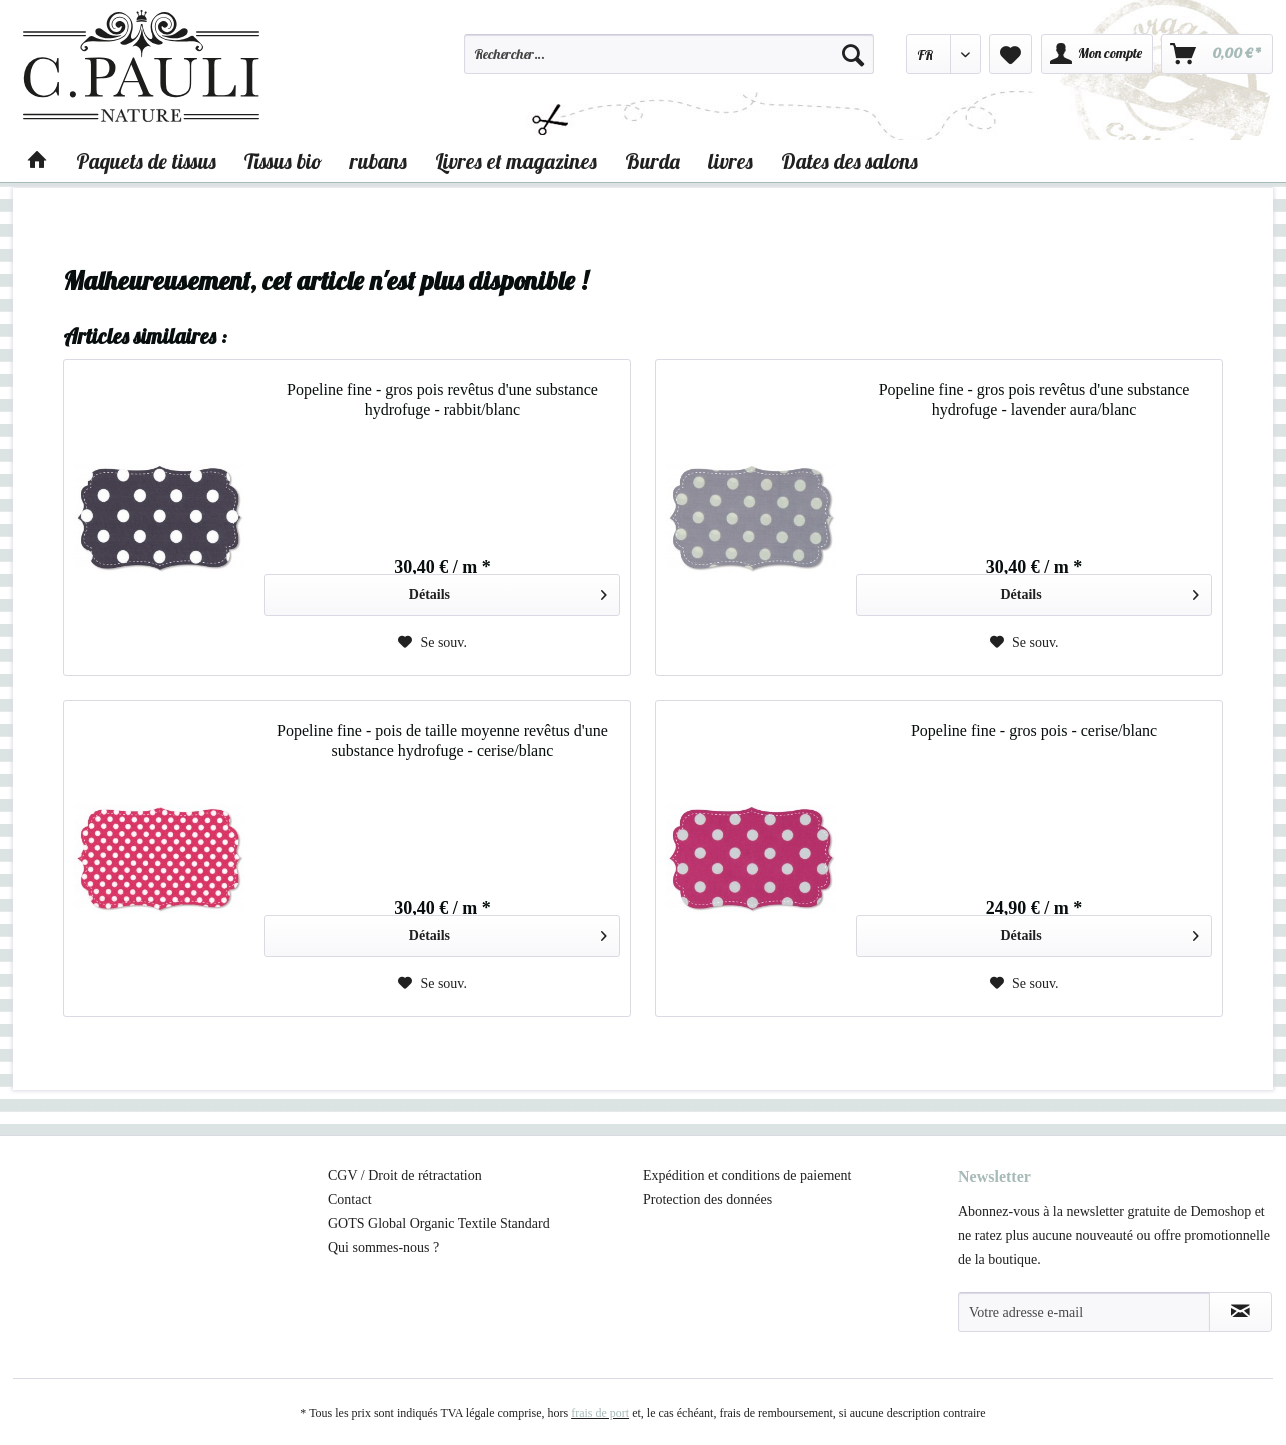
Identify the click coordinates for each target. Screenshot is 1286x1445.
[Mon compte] (1097, 54)
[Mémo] (1010, 54)
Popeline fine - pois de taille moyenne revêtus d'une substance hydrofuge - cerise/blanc (442, 740)
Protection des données (707, 1199)
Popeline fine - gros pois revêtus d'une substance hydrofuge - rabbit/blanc (442, 399)
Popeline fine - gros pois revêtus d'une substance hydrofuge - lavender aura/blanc (1034, 399)
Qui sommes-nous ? (383, 1247)
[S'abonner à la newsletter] (1240, 1312)
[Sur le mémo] (432, 643)
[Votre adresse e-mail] (1084, 1312)
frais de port (600, 1413)
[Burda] (652, 161)
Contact (350, 1199)
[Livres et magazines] (516, 161)
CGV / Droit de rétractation (405, 1175)
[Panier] (1217, 54)
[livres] (730, 161)
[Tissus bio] (283, 161)
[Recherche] (853, 54)
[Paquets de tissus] (146, 161)
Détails (508, 590)
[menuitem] (669, 63)
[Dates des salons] (849, 161)
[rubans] (378, 161)
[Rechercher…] (669, 54)
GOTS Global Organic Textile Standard (439, 1223)
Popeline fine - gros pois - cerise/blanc (1034, 730)
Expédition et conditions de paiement (747, 1175)
